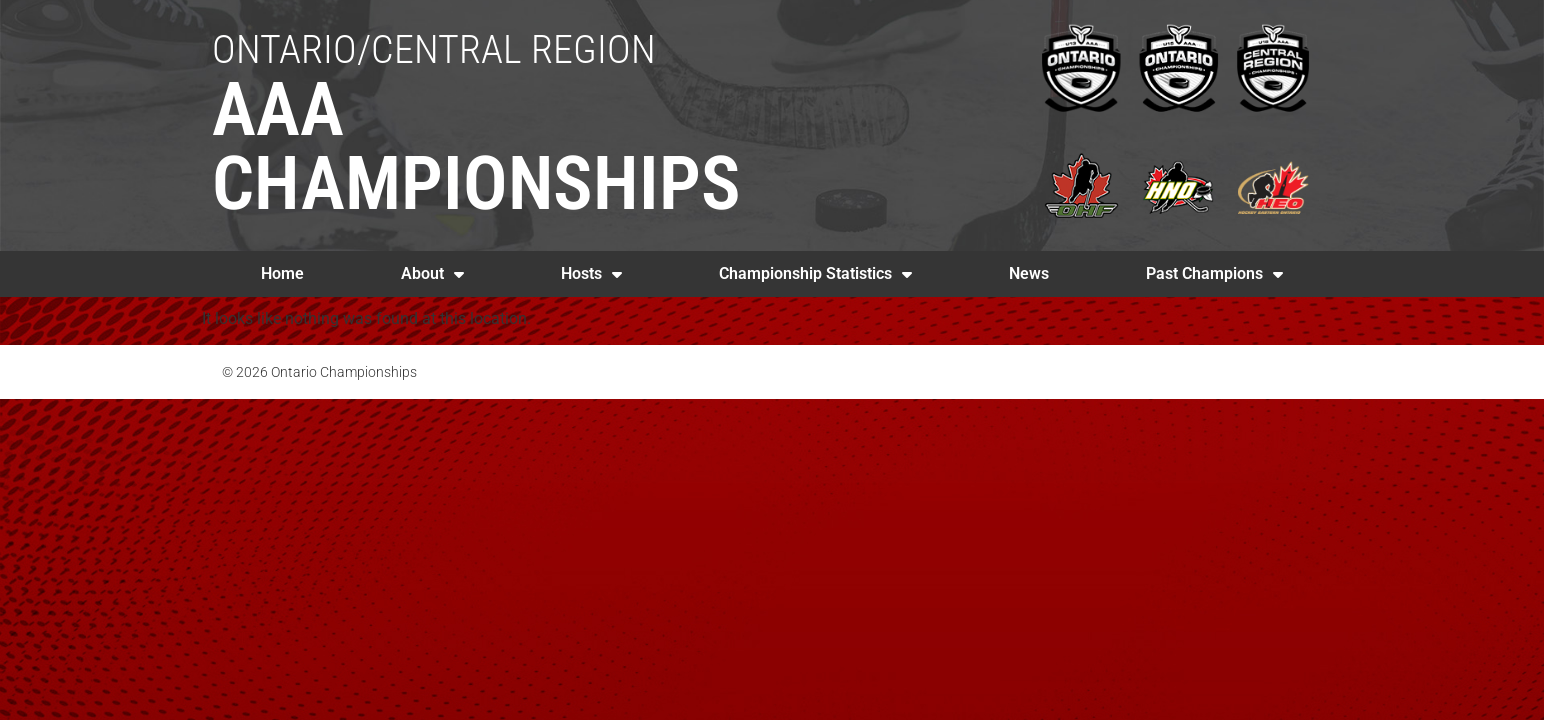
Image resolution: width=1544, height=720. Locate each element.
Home (282, 273)
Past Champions (1214, 274)
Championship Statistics (815, 274)
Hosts (591, 274)
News (1029, 273)
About (432, 274)
